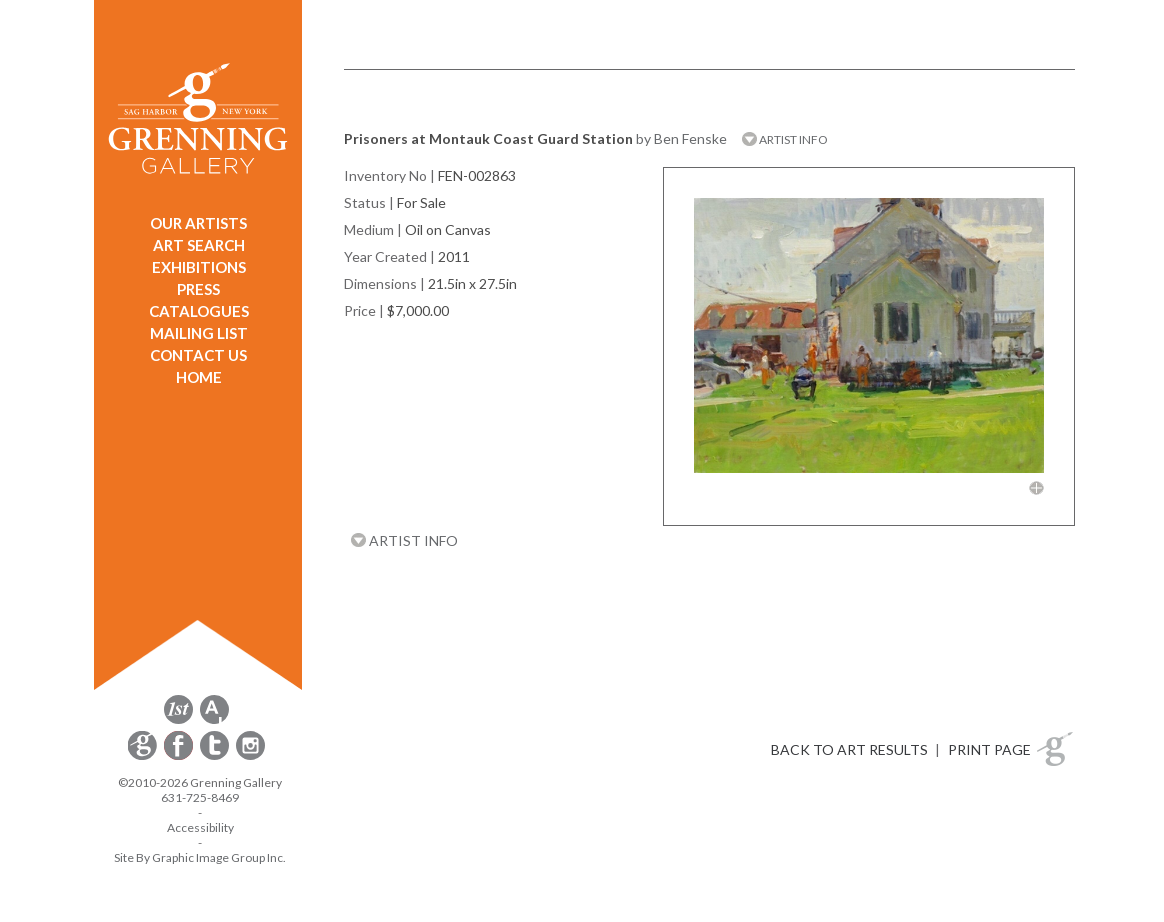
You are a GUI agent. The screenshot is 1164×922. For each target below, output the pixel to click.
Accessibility (200, 827)
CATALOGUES (199, 311)
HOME (199, 377)
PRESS (198, 289)
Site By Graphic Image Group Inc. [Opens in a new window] (200, 857)
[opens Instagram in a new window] (250, 756)
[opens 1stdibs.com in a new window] (178, 720)
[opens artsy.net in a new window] (214, 720)
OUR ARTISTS (198, 223)
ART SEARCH (199, 245)
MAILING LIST (199, 333)
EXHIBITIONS (199, 267)
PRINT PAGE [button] (989, 749)
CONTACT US (198, 355)
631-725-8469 (200, 797)
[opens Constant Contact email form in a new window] (144, 756)
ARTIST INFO (785, 139)
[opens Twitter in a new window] (216, 756)
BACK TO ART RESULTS (849, 749)
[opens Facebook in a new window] (180, 756)
